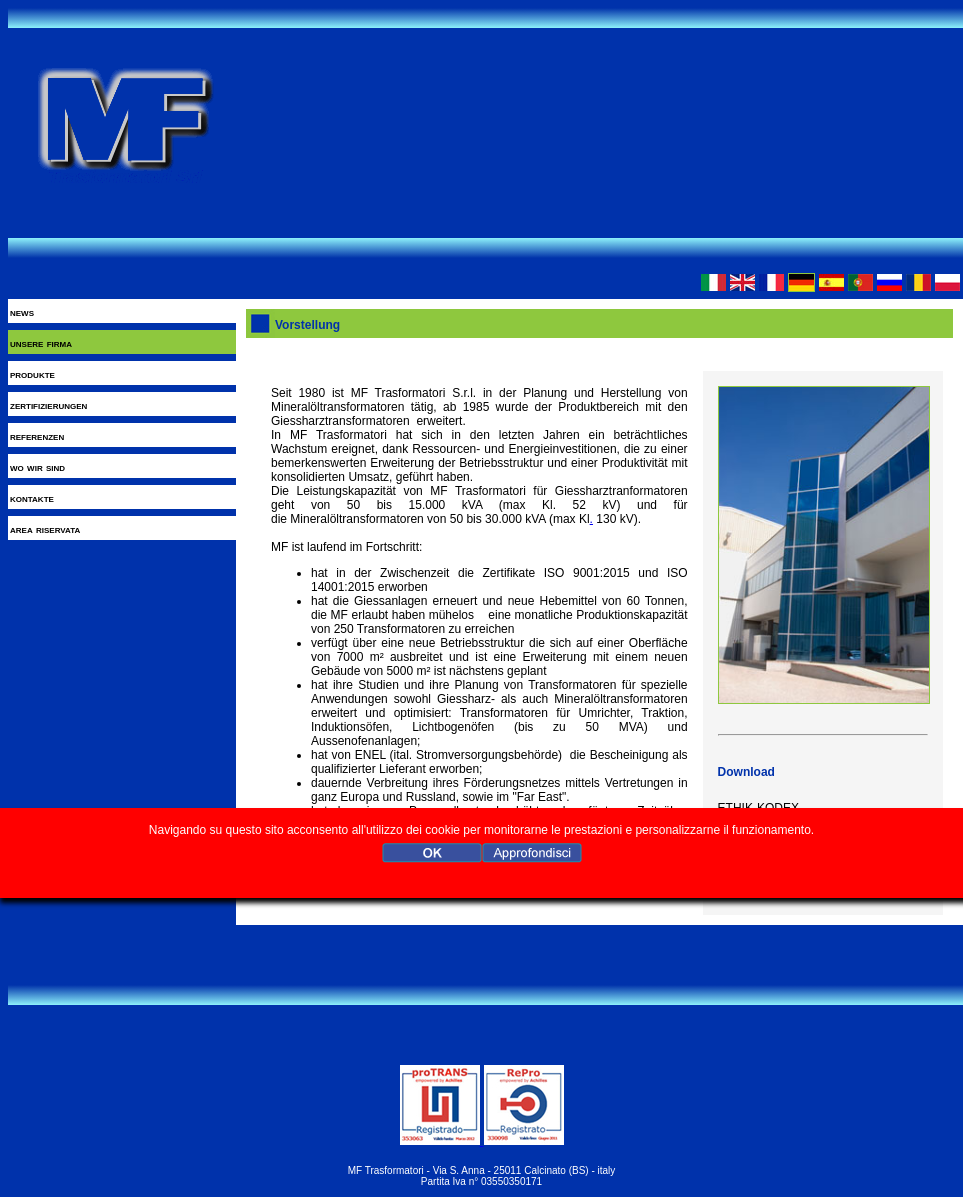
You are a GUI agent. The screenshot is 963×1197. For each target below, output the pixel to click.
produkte (32, 374)
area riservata (45, 529)
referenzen (37, 436)
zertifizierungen (48, 405)
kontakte (32, 498)
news (22, 312)
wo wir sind (37, 467)
